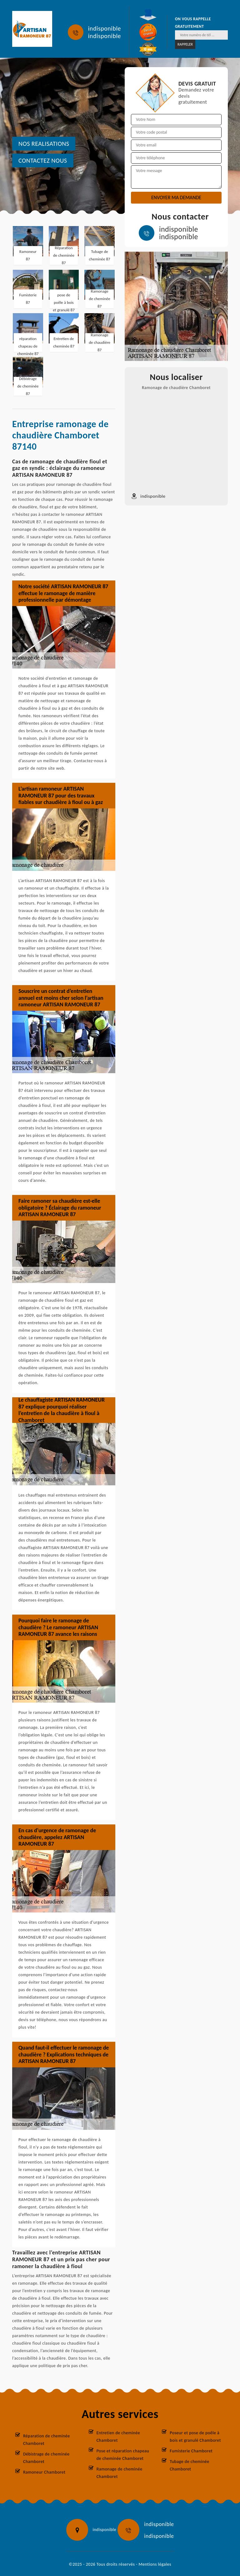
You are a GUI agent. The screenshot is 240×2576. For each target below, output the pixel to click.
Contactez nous (42, 160)
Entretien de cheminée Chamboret (118, 2436)
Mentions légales (155, 2564)
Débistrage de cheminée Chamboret (46, 2457)
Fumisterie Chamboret (191, 2451)
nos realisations (43, 143)
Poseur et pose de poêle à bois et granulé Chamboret (195, 2436)
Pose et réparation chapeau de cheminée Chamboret (123, 2454)
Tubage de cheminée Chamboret (189, 2465)
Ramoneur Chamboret (44, 2472)
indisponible (104, 28)
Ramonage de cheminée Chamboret (119, 2472)
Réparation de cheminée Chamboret (46, 2439)
